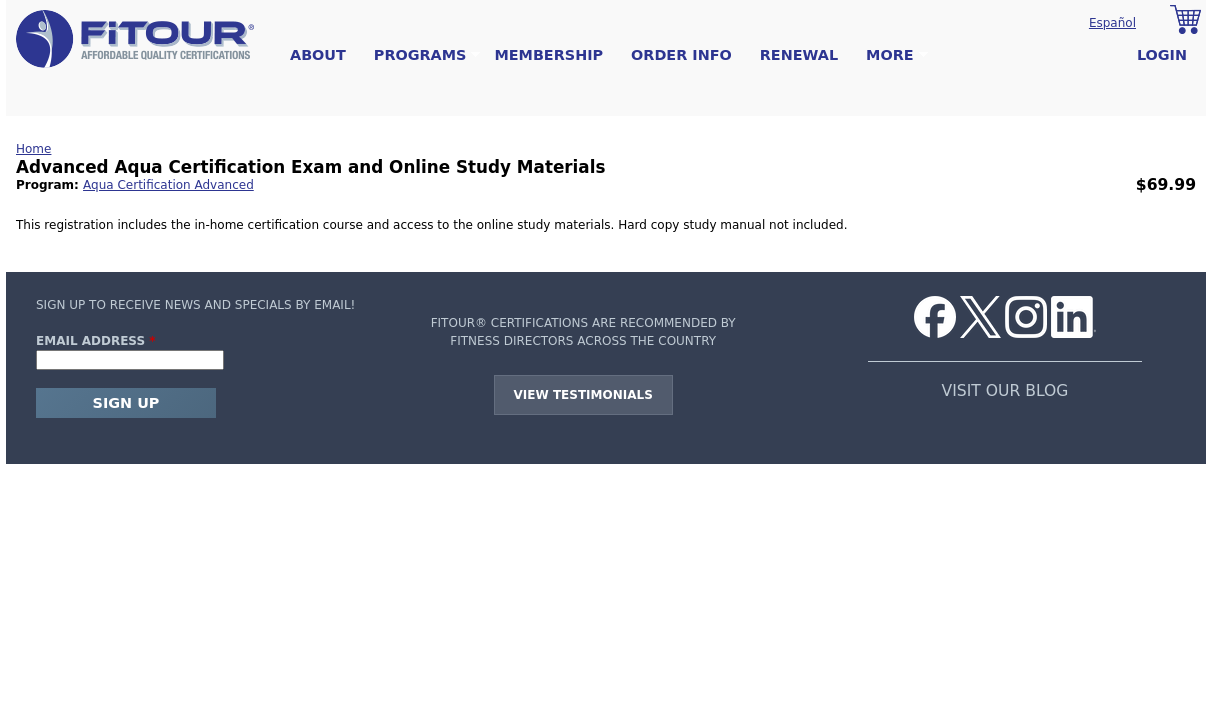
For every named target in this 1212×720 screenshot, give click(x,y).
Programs (420, 55)
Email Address (96, 341)
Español (1112, 23)
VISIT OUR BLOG (1005, 391)
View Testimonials (583, 395)
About (318, 55)
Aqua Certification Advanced (168, 185)
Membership (548, 55)
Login (1162, 55)
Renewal (799, 55)
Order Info (681, 55)
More (889, 55)
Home (33, 149)
